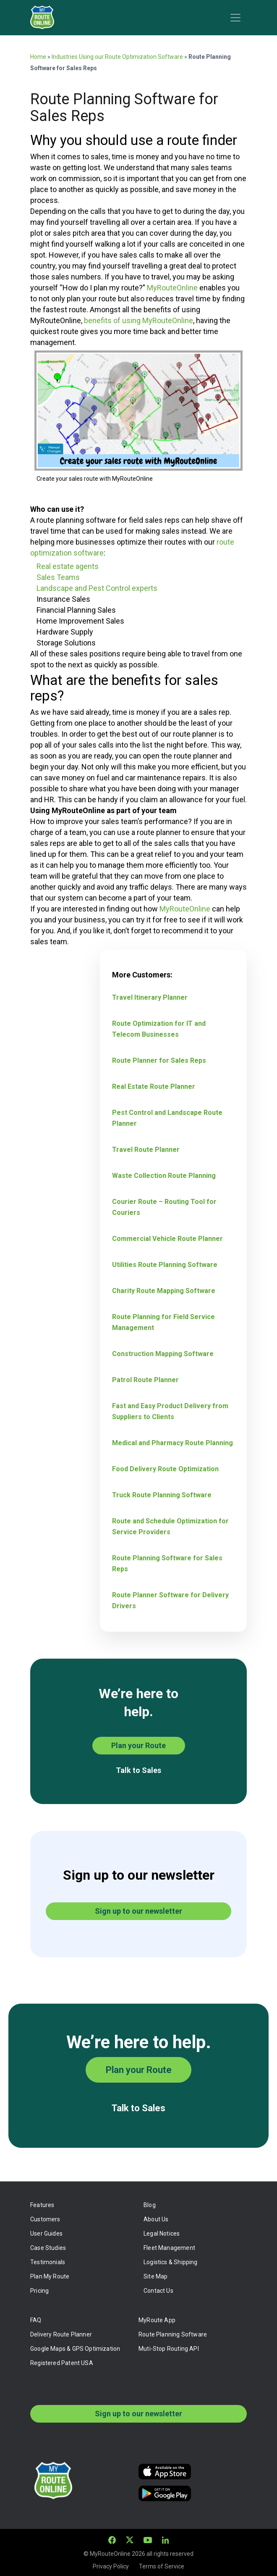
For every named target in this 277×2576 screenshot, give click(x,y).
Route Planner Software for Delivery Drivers (170, 1600)
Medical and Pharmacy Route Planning (172, 1443)
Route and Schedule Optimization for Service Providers (170, 1526)
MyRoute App (156, 2320)
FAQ (36, 2320)
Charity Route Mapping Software (163, 1291)
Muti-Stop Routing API (168, 2348)
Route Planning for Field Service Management (163, 1322)
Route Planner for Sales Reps (159, 1060)
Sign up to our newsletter (138, 1911)
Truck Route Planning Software (162, 1495)
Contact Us (158, 2290)
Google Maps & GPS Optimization (75, 2348)
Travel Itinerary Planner (150, 997)
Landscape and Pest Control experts (97, 588)
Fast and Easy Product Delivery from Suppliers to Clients (170, 1411)
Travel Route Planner (146, 1150)
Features (42, 2205)
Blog (150, 2205)
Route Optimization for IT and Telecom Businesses (159, 1028)
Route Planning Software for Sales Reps (167, 1563)
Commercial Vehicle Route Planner (167, 1239)
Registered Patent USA (61, 2363)
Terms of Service (161, 2566)
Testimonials (47, 2262)
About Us (156, 2219)
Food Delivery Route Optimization (165, 1469)
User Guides (46, 2233)
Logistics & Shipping (171, 2262)
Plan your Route (138, 1745)
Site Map (155, 2276)
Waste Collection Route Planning (164, 1176)
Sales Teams (58, 577)
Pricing (39, 2290)
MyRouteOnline (172, 287)
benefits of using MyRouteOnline (138, 320)
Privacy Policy (111, 2566)
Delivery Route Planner (61, 2334)
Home (38, 56)
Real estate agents (68, 566)
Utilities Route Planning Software (164, 1265)
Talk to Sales (138, 1770)
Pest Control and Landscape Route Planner (167, 1118)
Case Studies (48, 2247)
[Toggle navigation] (235, 18)
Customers (45, 2219)
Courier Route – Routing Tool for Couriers (164, 1207)
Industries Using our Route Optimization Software (117, 56)
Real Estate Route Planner (153, 1086)
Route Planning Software (172, 2334)
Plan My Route (49, 2276)
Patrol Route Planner (145, 1380)
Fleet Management (169, 2247)
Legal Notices (162, 2233)
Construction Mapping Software (163, 1354)
